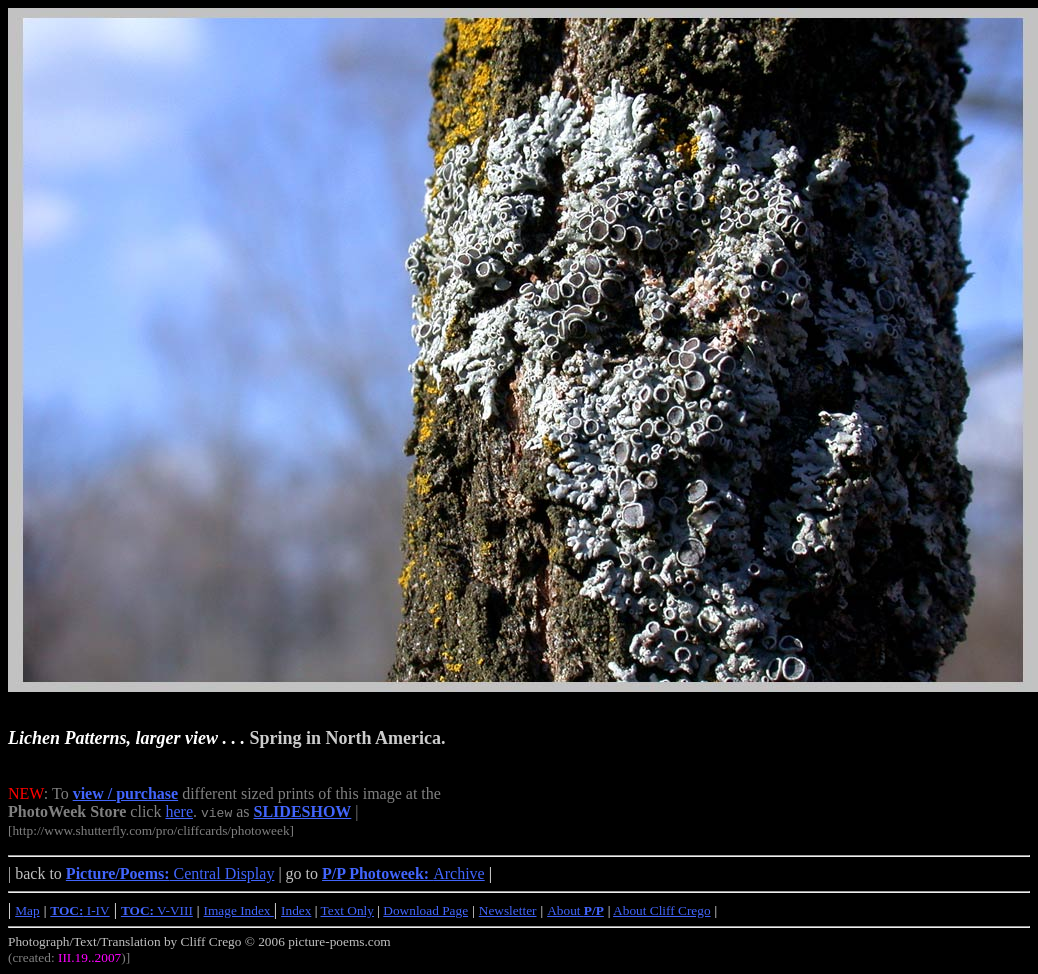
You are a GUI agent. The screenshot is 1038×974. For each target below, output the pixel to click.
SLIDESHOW (303, 811)
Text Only (347, 910)
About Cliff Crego (662, 910)
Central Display (170, 873)
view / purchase (125, 793)
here (179, 811)
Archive (403, 873)
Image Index (239, 910)
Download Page (425, 910)
